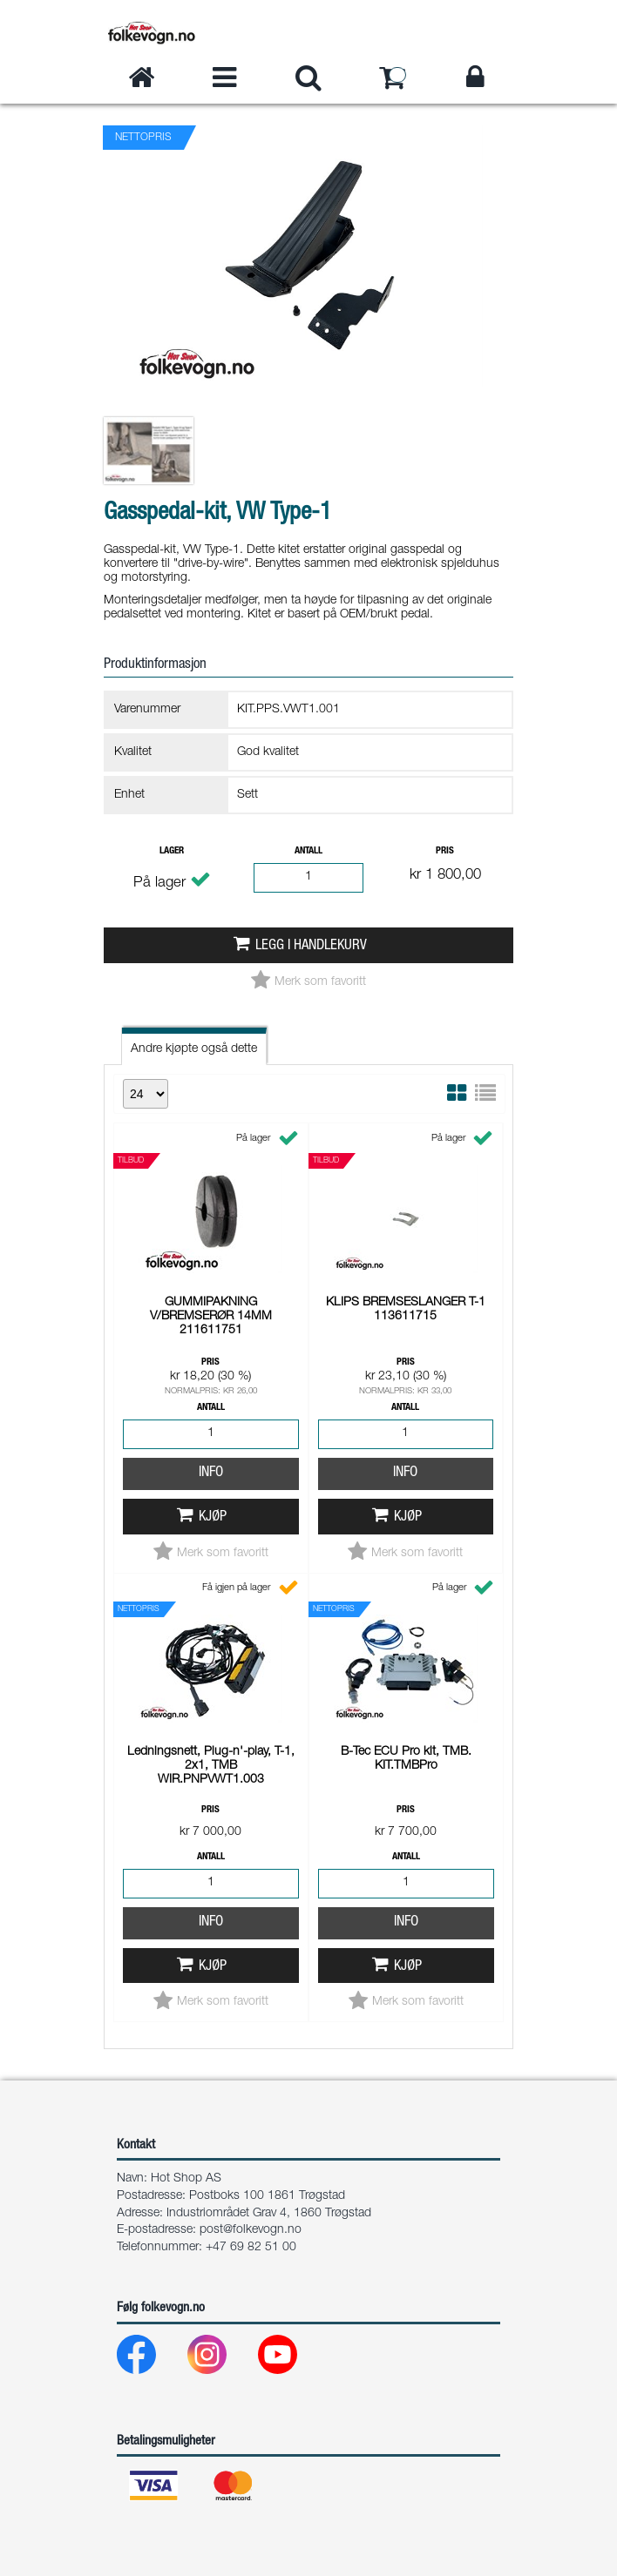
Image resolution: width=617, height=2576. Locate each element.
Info (211, 1473)
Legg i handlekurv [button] (311, 946)
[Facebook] (150, 2359)
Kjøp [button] (213, 1517)
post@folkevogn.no (251, 2230)
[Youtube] (291, 2359)
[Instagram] (220, 2359)
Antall (308, 851)
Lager (171, 851)
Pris (445, 851)
